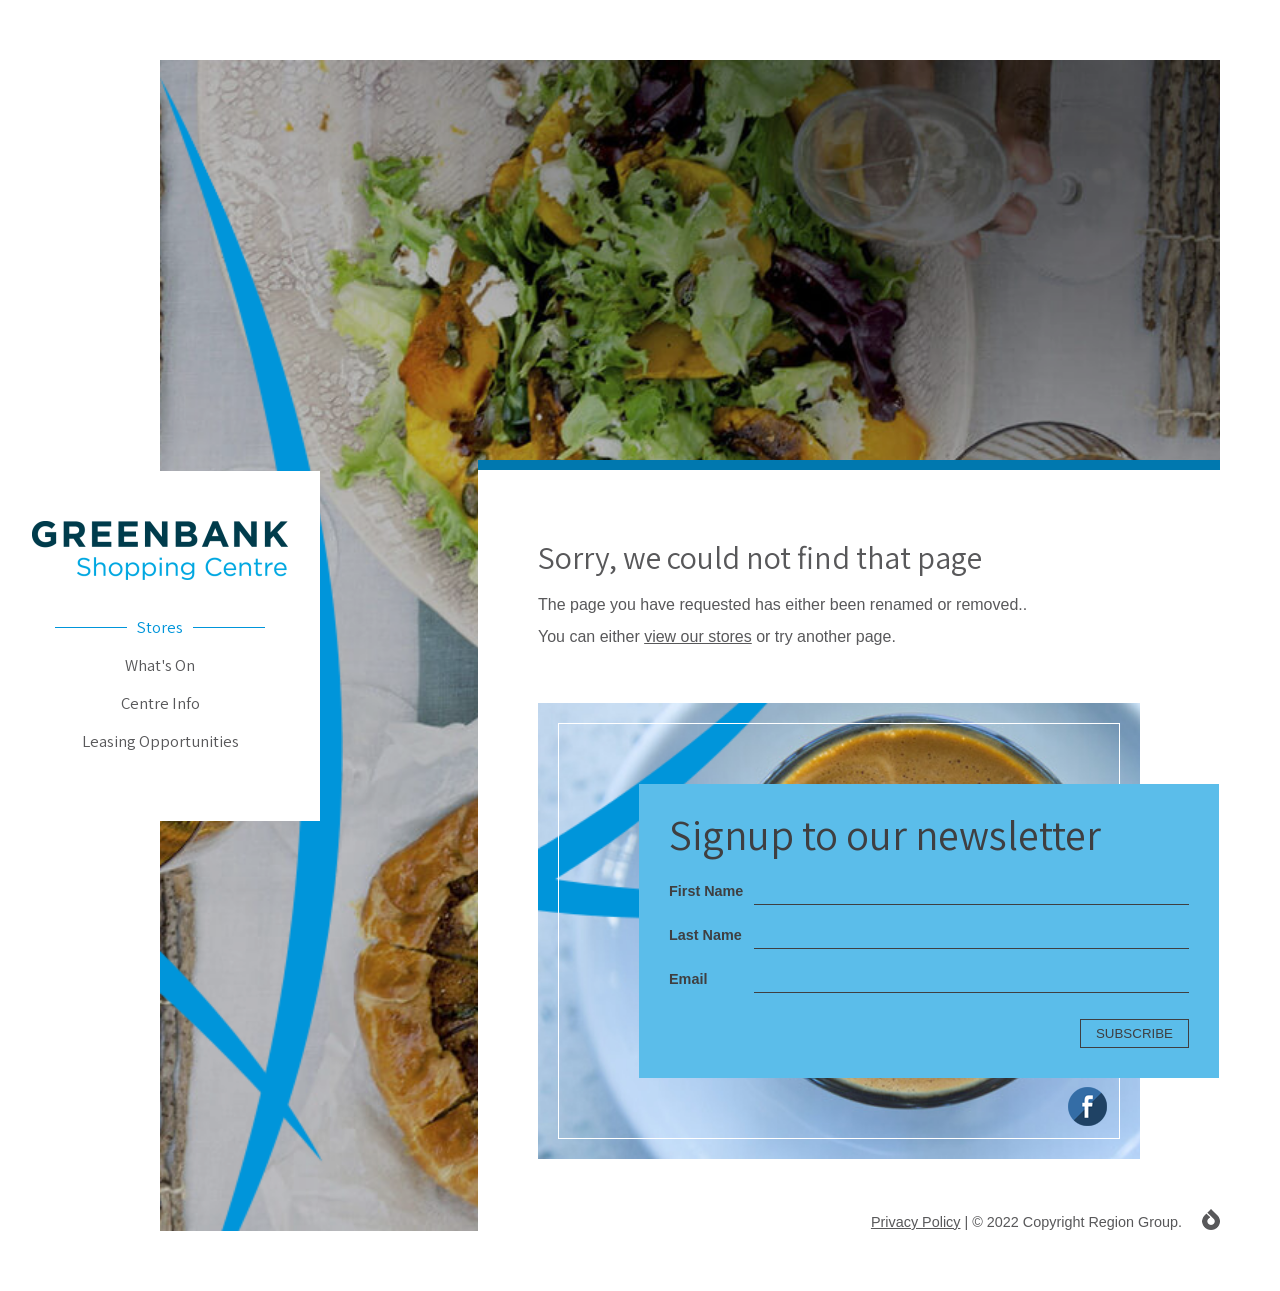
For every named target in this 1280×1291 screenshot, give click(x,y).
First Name (706, 891)
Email (688, 979)
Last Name (705, 935)
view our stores (698, 636)
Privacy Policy (916, 1222)
